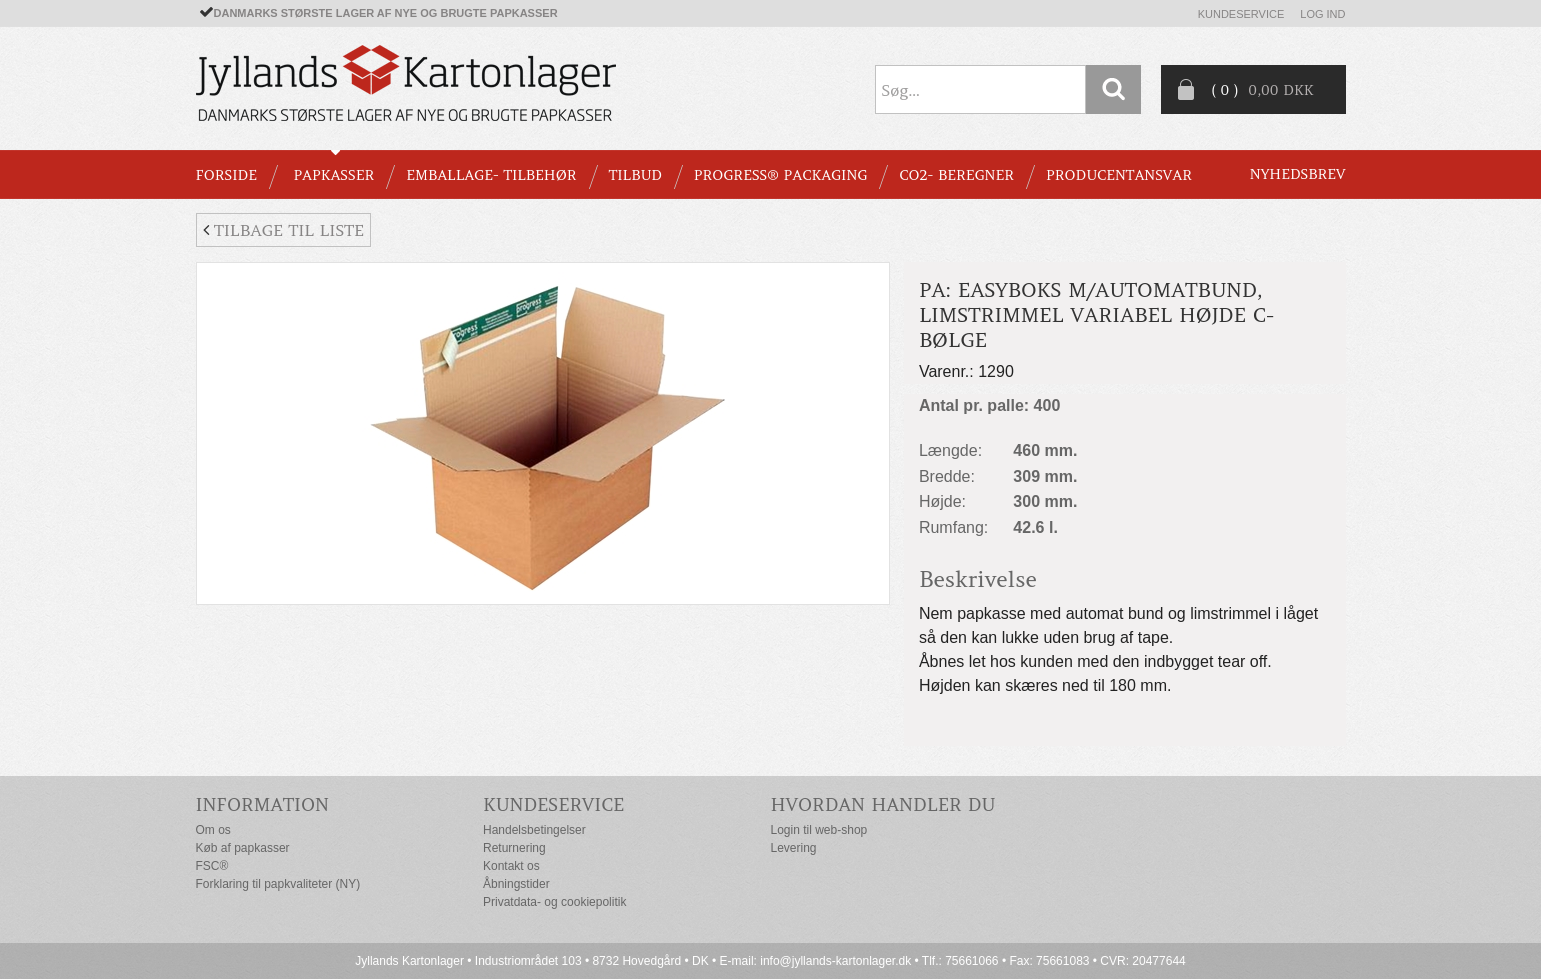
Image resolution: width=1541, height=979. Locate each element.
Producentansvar (1119, 175)
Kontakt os (511, 866)
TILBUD (635, 175)
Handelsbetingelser (534, 830)
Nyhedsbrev (1298, 174)
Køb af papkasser (243, 848)
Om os (213, 830)
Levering (794, 848)
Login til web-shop (819, 830)
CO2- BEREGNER (956, 175)
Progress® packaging (781, 175)
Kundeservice (1241, 14)
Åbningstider (516, 884)
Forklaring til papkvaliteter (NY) (278, 884)
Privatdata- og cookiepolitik (554, 902)
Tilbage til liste (283, 230)
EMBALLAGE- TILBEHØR (491, 175)
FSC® (212, 866)
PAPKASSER (333, 175)
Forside (226, 175)
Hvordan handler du (883, 804)
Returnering (514, 848)
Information (263, 804)
